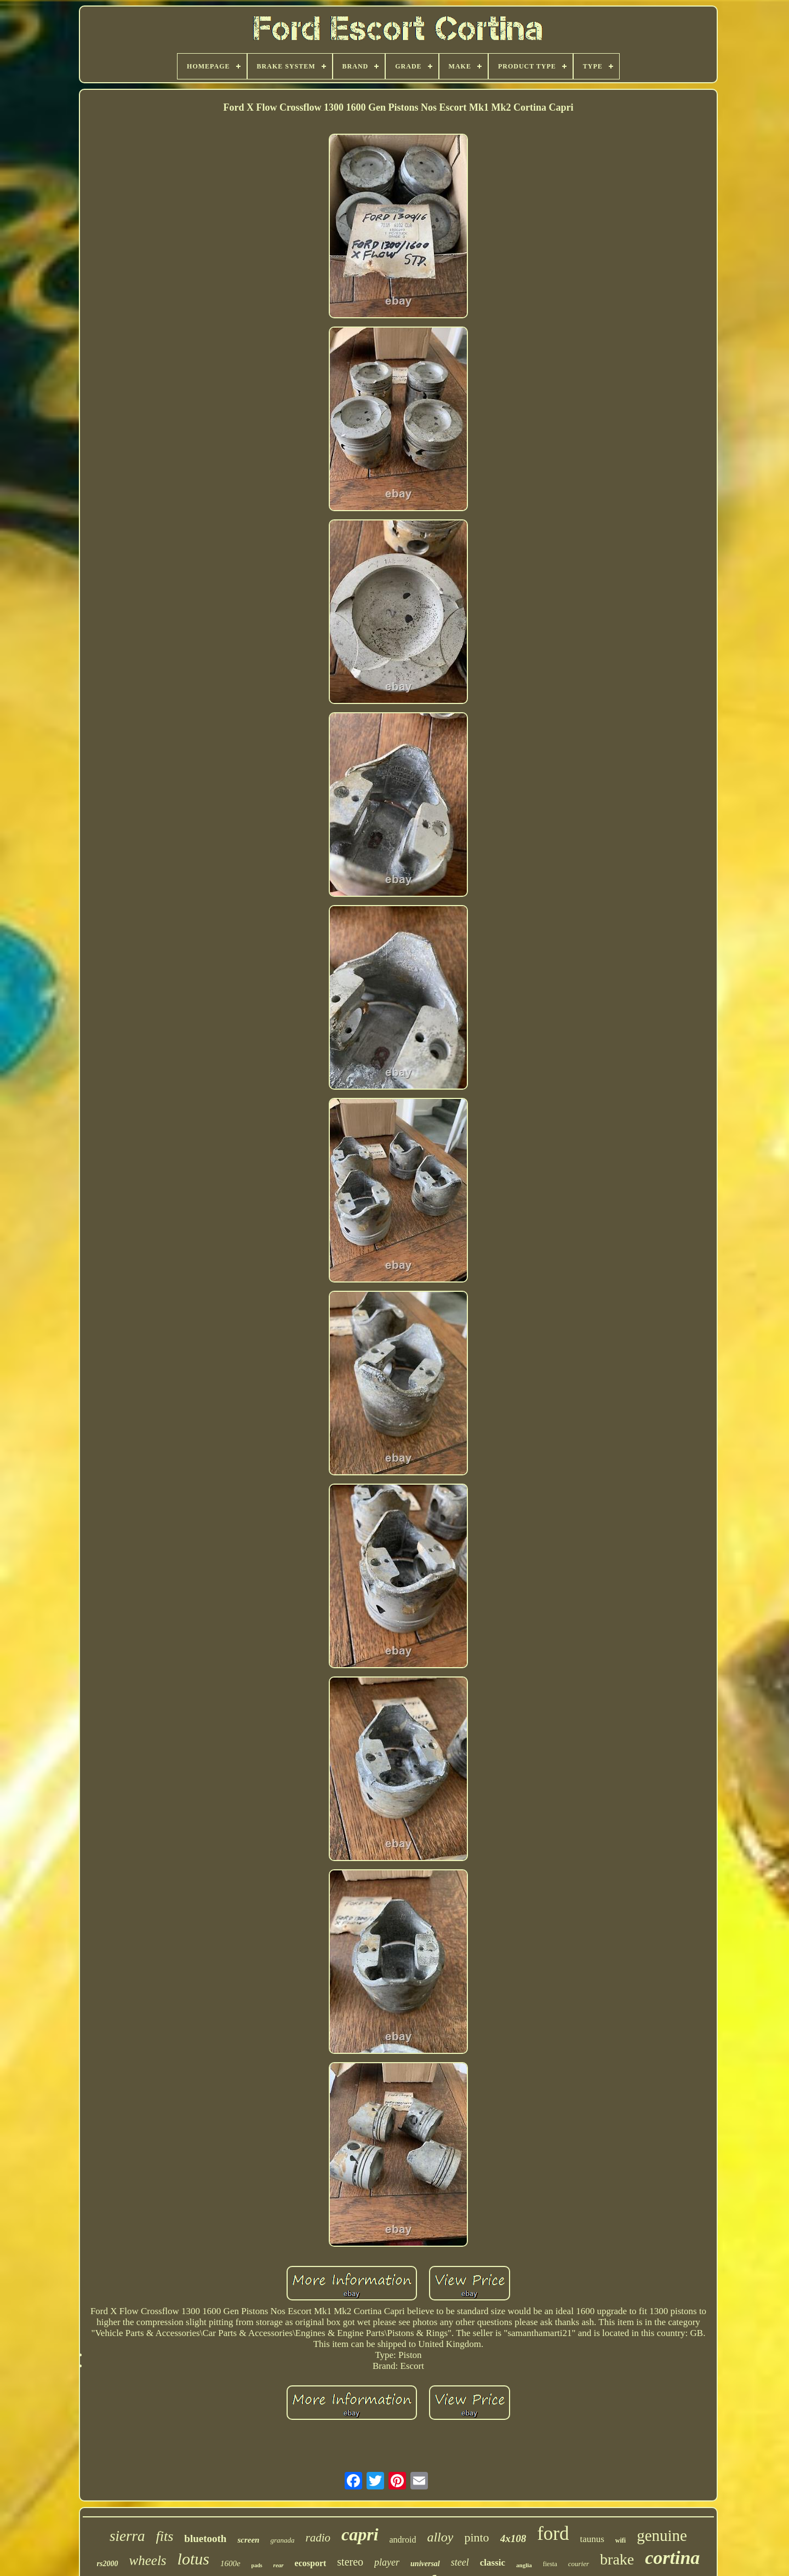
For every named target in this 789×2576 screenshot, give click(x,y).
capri (360, 2534)
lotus (193, 2559)
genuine (662, 2535)
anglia (524, 2565)
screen (248, 2539)
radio (317, 2537)
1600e (230, 2563)
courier (578, 2564)
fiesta (550, 2564)
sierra (127, 2536)
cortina (672, 2558)
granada (282, 2540)
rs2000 (107, 2564)
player (386, 2562)
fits (165, 2536)
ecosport (311, 2563)
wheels (148, 2560)
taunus (592, 2539)
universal (425, 2564)
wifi (620, 2540)
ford (553, 2533)
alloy (440, 2537)
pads (256, 2565)
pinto (476, 2537)
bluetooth (205, 2538)
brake (617, 2559)
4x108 (513, 2538)
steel (460, 2562)
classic (492, 2562)
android (403, 2539)
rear (278, 2565)
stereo (350, 2562)
